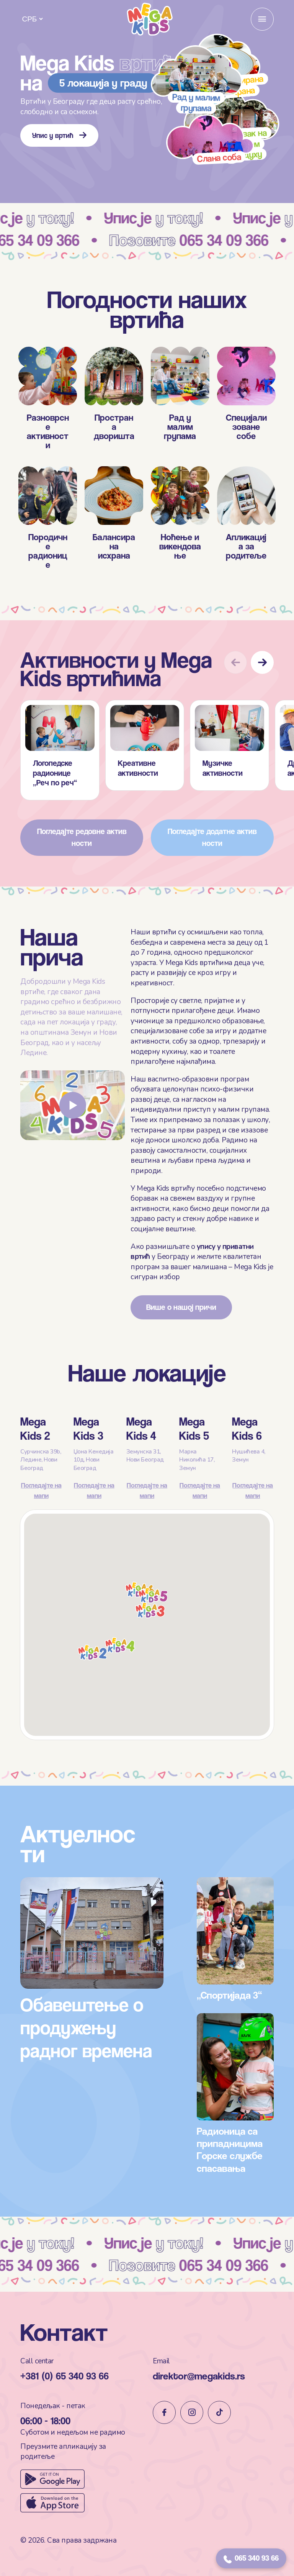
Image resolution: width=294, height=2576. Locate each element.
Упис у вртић (59, 135)
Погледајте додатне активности (212, 873)
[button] (262, 698)
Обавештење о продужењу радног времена (88, 2010)
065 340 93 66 (251, 2558)
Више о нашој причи (181, 1309)
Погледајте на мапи (41, 1520)
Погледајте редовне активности (82, 873)
